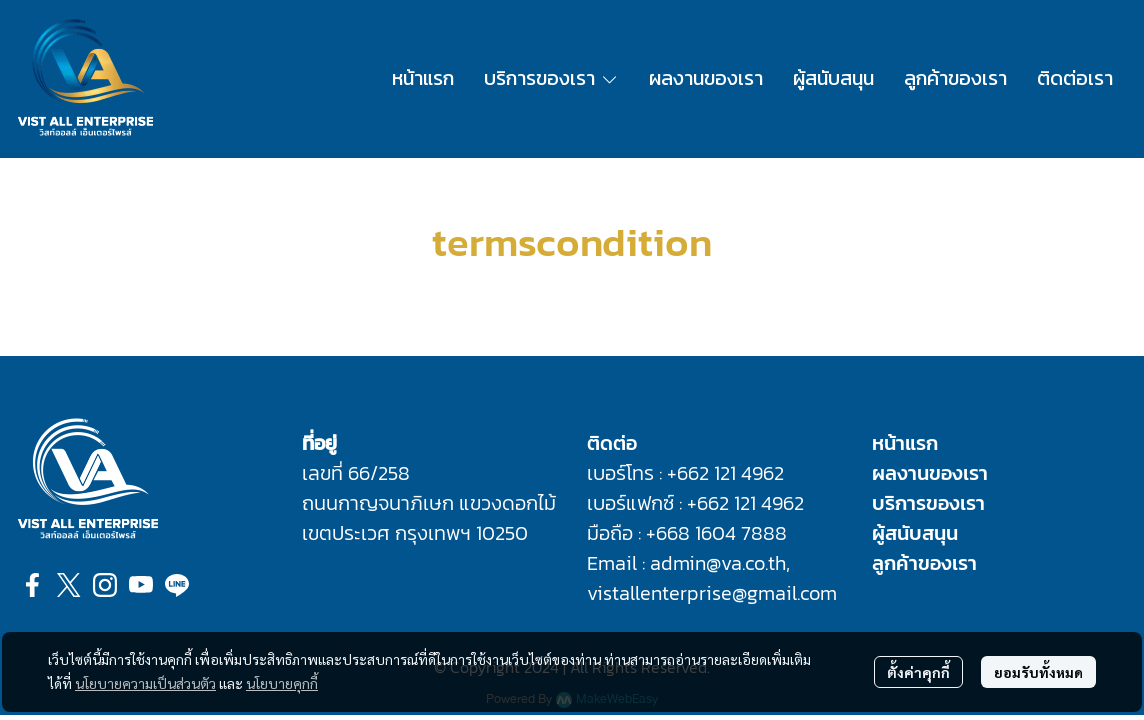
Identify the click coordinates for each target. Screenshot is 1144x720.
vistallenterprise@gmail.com (712, 593)
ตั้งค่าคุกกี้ (918, 672)
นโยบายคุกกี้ (282, 683)
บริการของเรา (928, 503)
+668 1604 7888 (716, 533)
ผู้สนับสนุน (915, 533)
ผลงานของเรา (930, 473)
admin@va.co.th (718, 563)
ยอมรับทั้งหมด (1038, 672)
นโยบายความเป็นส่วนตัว (145, 683)
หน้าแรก (905, 443)
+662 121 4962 (725, 473)
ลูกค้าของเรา (924, 563)
